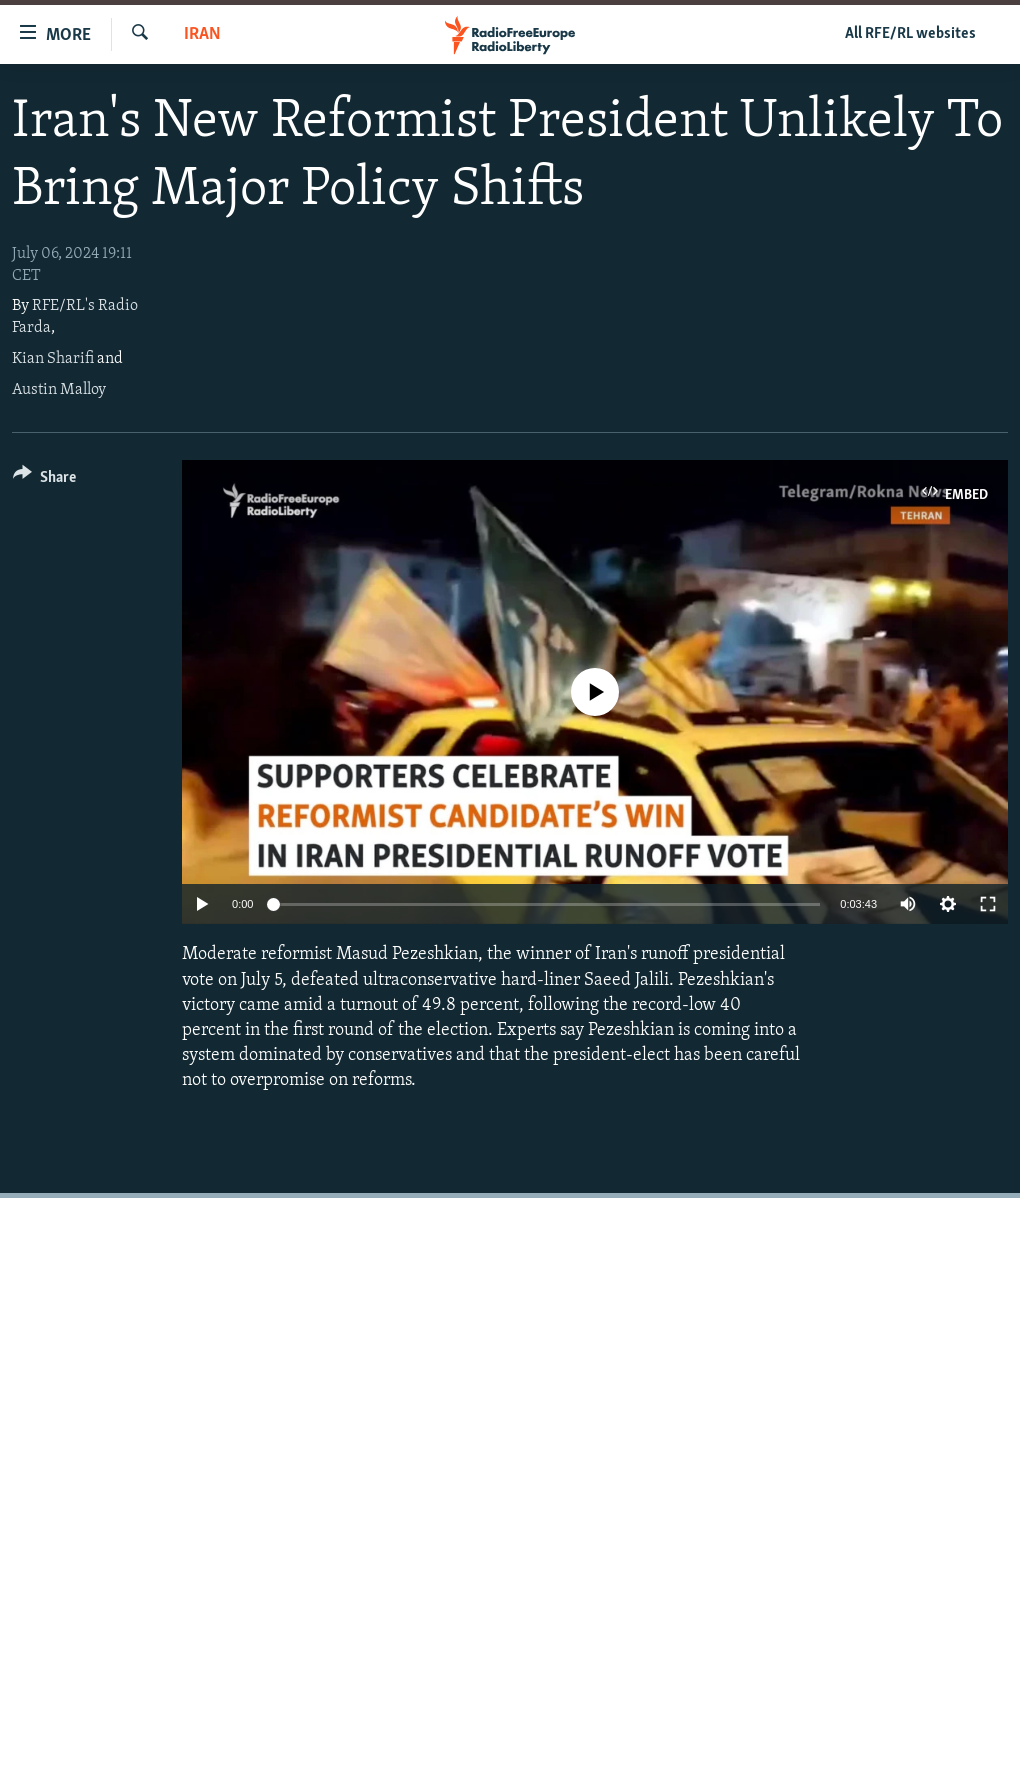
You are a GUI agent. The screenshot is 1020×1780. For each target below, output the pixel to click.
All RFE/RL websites (910, 34)
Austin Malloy (59, 390)
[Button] (44, 480)
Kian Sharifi (53, 359)
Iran (202, 34)
